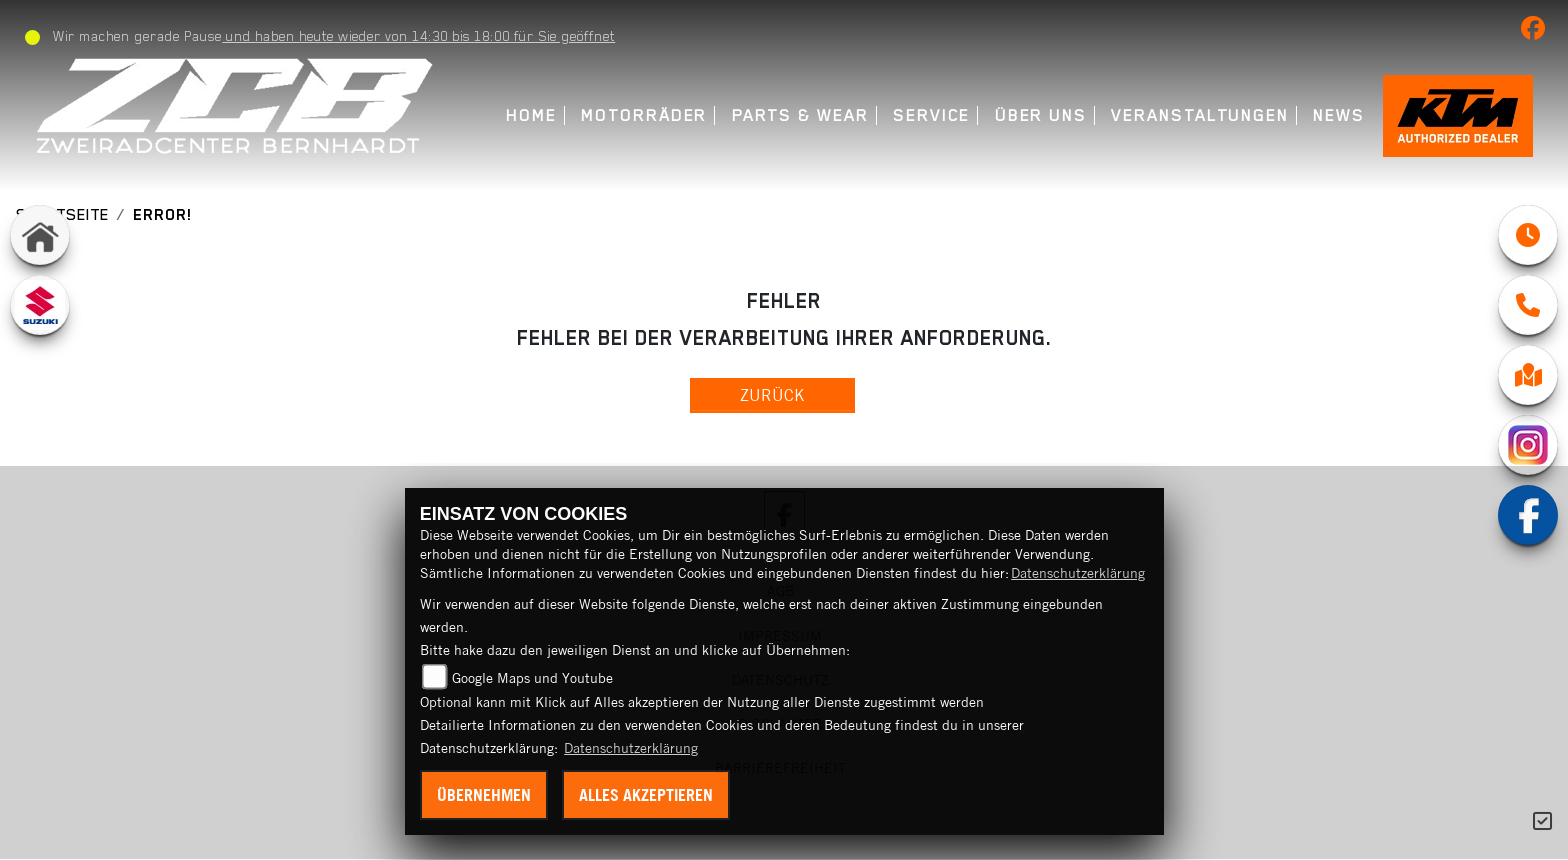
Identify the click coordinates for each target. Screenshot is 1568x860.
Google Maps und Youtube (532, 678)
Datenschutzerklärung (1078, 573)
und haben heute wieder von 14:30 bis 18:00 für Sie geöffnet (418, 36)
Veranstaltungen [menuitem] (1200, 115)
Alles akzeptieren (646, 795)
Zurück (772, 395)
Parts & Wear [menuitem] (800, 115)
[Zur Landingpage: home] (40, 235)
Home (531, 115)
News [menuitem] (1339, 115)
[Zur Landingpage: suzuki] (40, 305)
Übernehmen (484, 795)
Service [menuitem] (931, 115)
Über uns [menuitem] (1041, 115)
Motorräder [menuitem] (644, 115)
